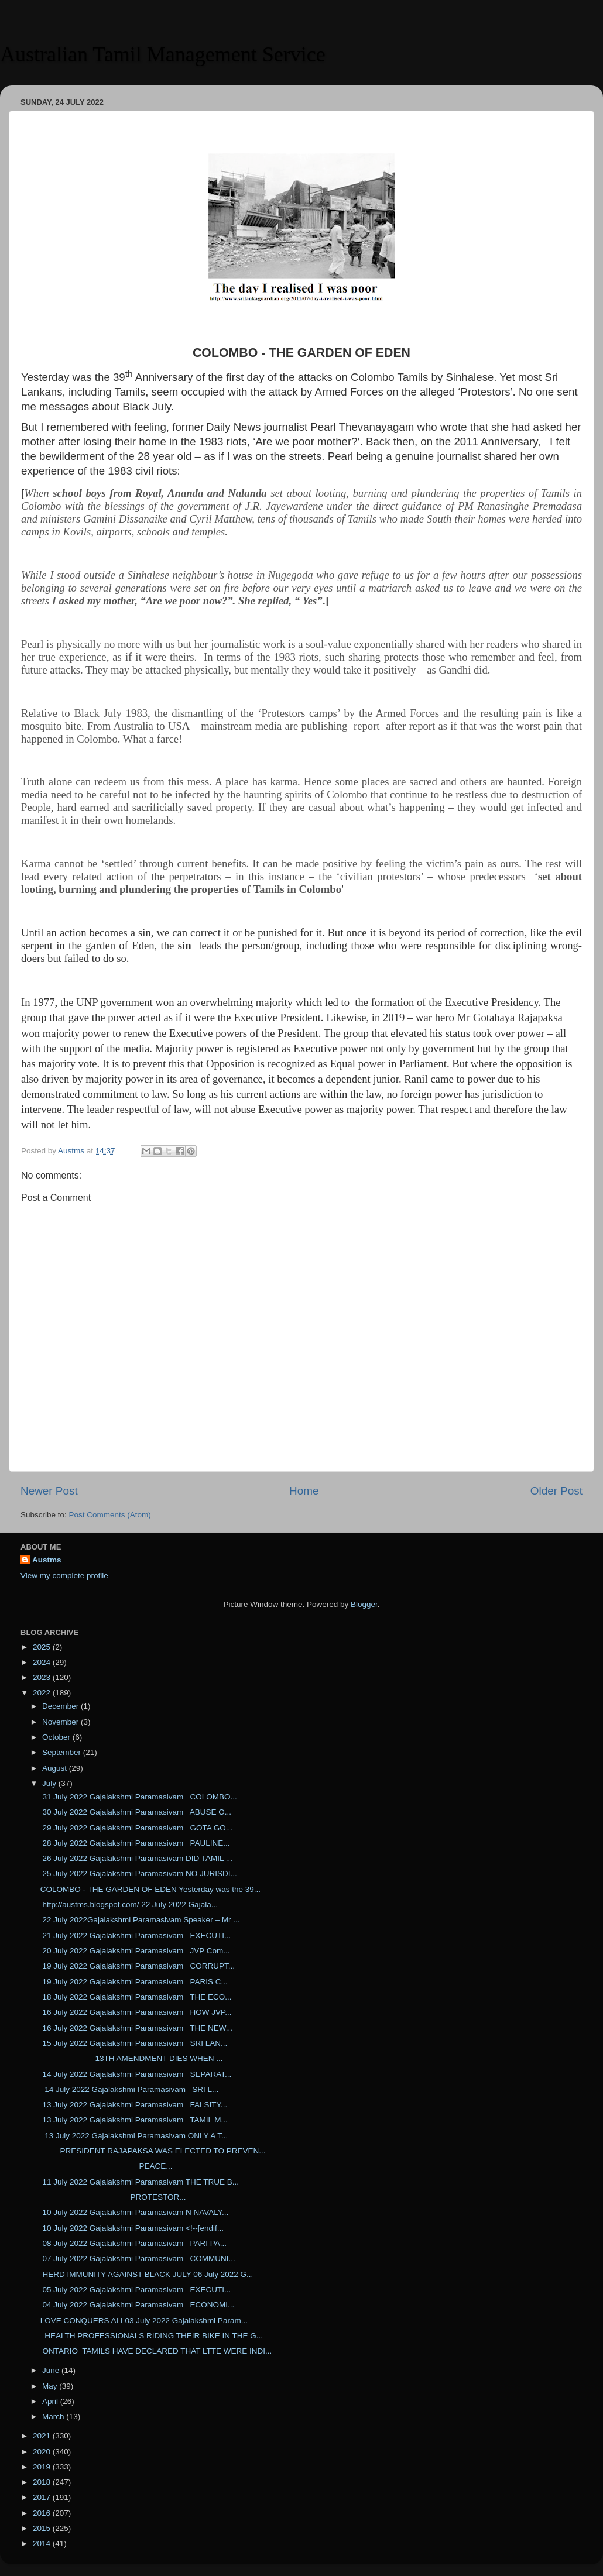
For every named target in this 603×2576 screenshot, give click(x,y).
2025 (43, 1647)
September (62, 1752)
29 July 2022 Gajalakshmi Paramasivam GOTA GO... (136, 1827)
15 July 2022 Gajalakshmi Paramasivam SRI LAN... (134, 2043)
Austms (46, 1559)
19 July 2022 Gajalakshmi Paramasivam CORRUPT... (137, 1966)
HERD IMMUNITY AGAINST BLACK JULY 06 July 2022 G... (146, 2274)
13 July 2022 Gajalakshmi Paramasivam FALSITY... (133, 2104)
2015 (43, 2528)
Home (303, 1491)
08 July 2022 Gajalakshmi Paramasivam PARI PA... (133, 2243)
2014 (43, 2543)
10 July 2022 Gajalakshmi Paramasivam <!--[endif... (132, 2228)
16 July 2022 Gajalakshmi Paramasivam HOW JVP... (136, 2012)
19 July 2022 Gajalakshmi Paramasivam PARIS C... (134, 1981)
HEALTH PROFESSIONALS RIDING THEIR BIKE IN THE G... (151, 2335)
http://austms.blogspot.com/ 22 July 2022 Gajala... (129, 1904)
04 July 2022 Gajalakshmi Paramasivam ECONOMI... (137, 2304)
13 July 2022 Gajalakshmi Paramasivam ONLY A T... (134, 2135)
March (54, 2416)
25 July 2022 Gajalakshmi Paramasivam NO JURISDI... (138, 1873)
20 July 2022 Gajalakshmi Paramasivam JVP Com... (135, 1950)
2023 (43, 1677)
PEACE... (106, 2166)
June (51, 2370)
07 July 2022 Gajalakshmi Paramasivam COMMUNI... (137, 2258)
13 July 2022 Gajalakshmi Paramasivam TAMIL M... (134, 2119)
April (51, 2401)
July (50, 1783)
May (50, 2386)
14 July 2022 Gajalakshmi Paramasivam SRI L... (129, 2089)
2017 (43, 2497)
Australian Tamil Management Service (163, 54)
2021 (43, 2435)
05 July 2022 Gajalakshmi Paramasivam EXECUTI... (135, 2289)
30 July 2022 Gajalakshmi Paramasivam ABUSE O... (135, 1812)
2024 (43, 1662)
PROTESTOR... (113, 2197)
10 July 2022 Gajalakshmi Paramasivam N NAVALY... (134, 2212)
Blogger (364, 1604)
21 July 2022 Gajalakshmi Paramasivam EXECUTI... (135, 1935)
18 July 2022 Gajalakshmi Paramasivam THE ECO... (136, 1997)
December (61, 1706)
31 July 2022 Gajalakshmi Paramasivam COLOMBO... (138, 1796)
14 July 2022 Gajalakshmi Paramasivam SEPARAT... (136, 2074)
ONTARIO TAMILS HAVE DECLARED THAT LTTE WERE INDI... (156, 2351)
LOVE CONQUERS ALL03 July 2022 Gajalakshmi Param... (144, 2320)
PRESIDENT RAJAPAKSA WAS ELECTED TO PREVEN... (153, 2150)
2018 (43, 2482)
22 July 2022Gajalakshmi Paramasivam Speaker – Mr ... (140, 1919)
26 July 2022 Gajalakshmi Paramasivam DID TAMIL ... (136, 1858)
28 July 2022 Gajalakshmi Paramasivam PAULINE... (135, 1843)
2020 (43, 2451)
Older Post (556, 1491)
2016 (43, 2513)
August (55, 1768)
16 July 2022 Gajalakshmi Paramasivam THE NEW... (136, 2028)
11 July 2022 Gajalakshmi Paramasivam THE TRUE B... (139, 2181)
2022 (43, 1692)
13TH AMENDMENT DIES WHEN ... (131, 2058)
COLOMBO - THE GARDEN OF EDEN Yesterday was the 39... (150, 1889)
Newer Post (49, 1491)
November (61, 1722)
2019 (43, 2466)
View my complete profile (64, 1575)
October (57, 1737)
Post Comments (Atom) (110, 1514)
